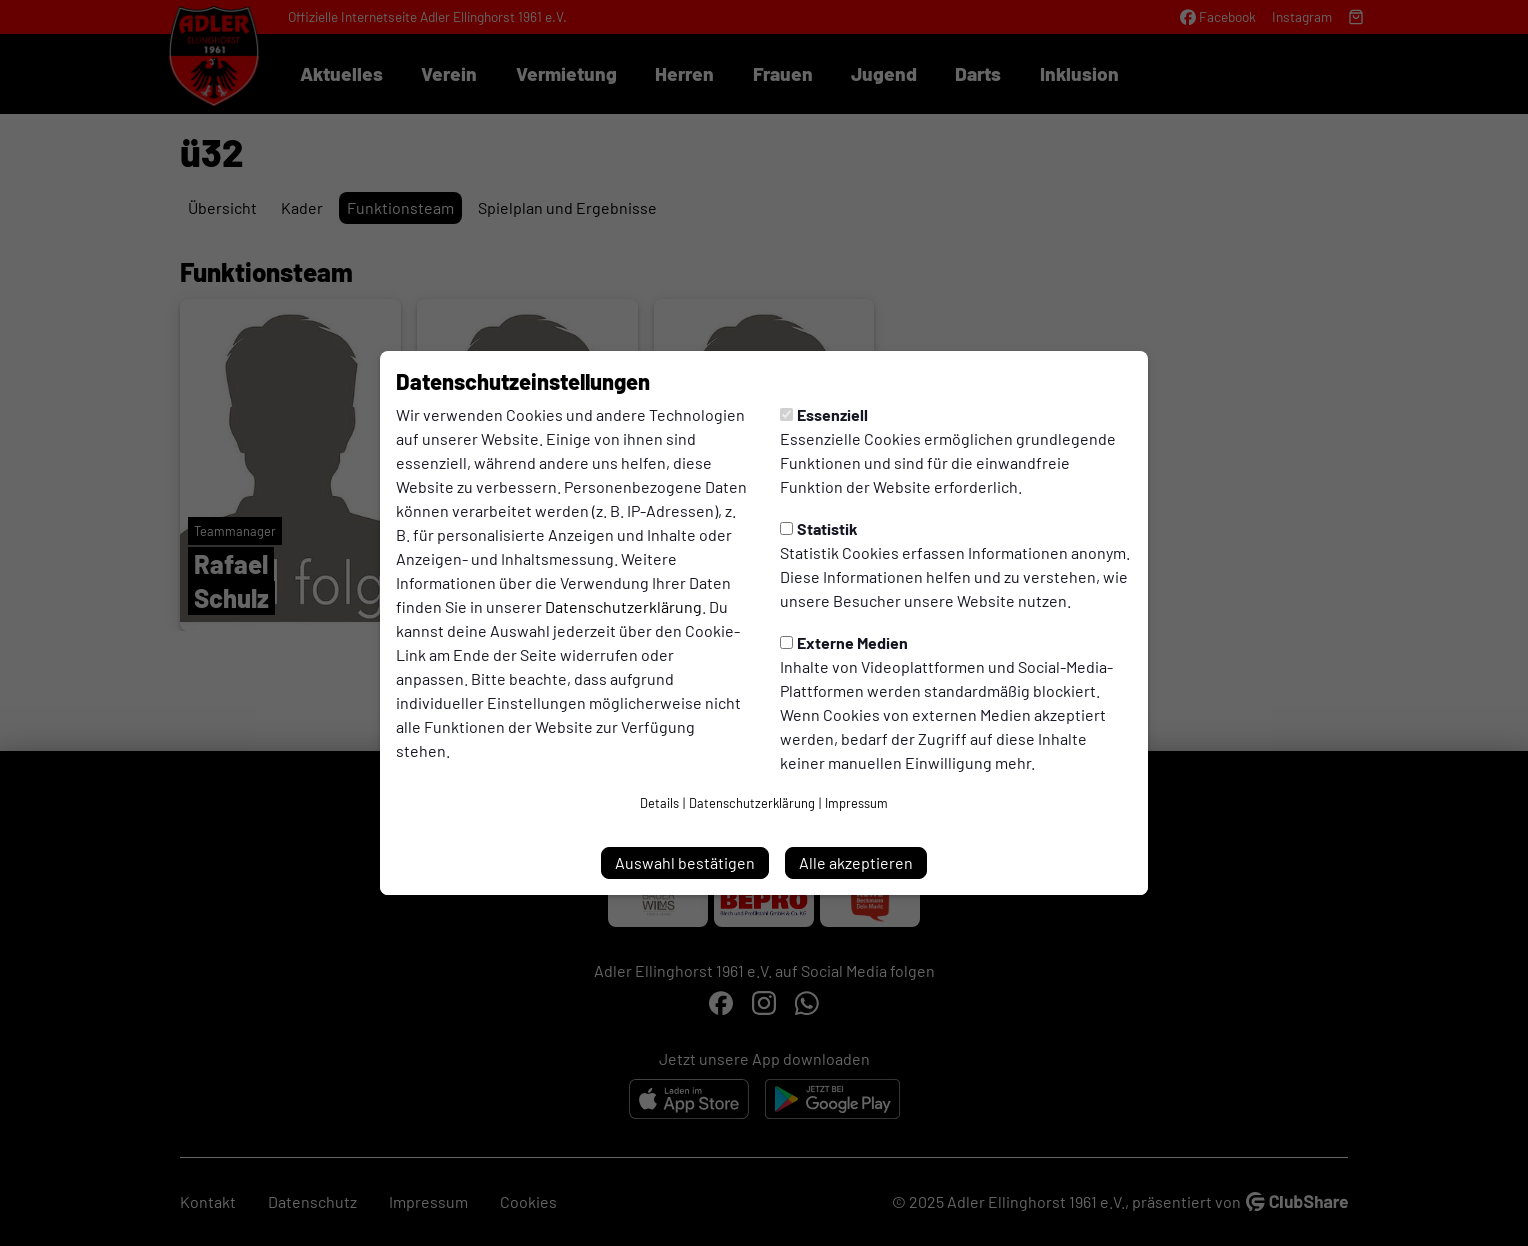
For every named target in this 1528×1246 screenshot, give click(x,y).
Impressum (856, 803)
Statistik (819, 528)
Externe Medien (844, 642)
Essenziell (824, 414)
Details (659, 803)
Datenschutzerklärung (623, 606)
